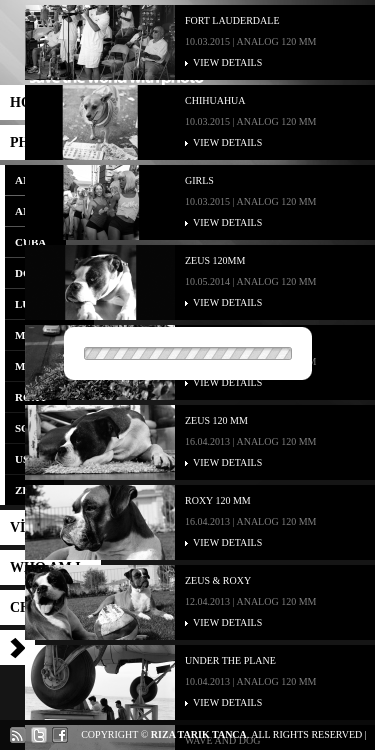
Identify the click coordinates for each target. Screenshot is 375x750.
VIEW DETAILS (227, 62)
